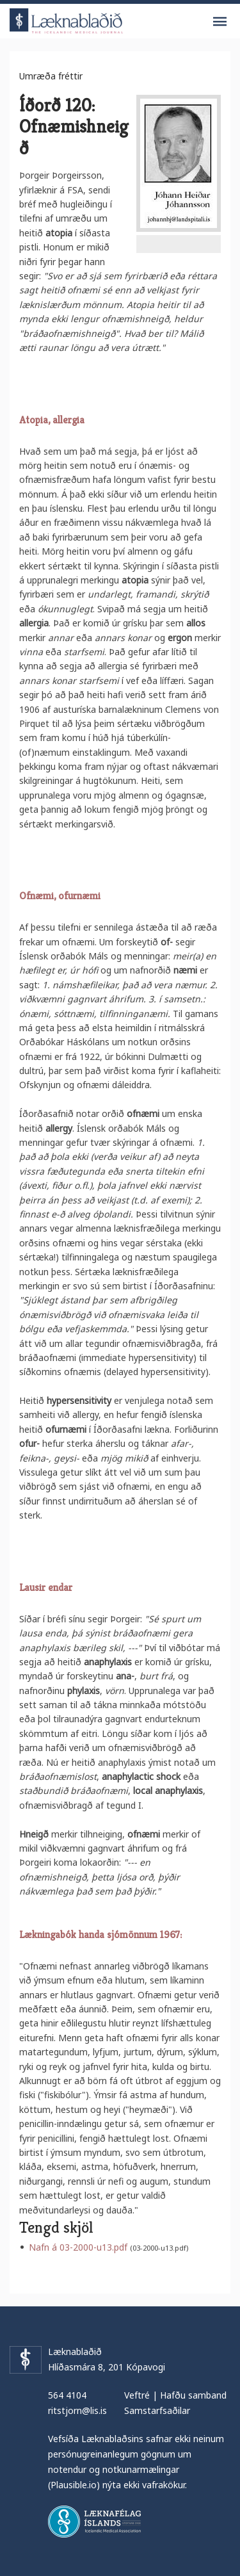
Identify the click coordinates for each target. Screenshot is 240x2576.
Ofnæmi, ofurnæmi (59, 895)
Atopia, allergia (51, 420)
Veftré (137, 2395)
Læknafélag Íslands (94, 2522)
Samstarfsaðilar (157, 2410)
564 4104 (67, 2395)
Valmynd (219, 22)
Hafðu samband (193, 2395)
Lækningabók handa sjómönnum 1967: (100, 1934)
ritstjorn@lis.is (77, 2410)
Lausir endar (45, 1587)
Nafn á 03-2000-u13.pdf (78, 2247)
